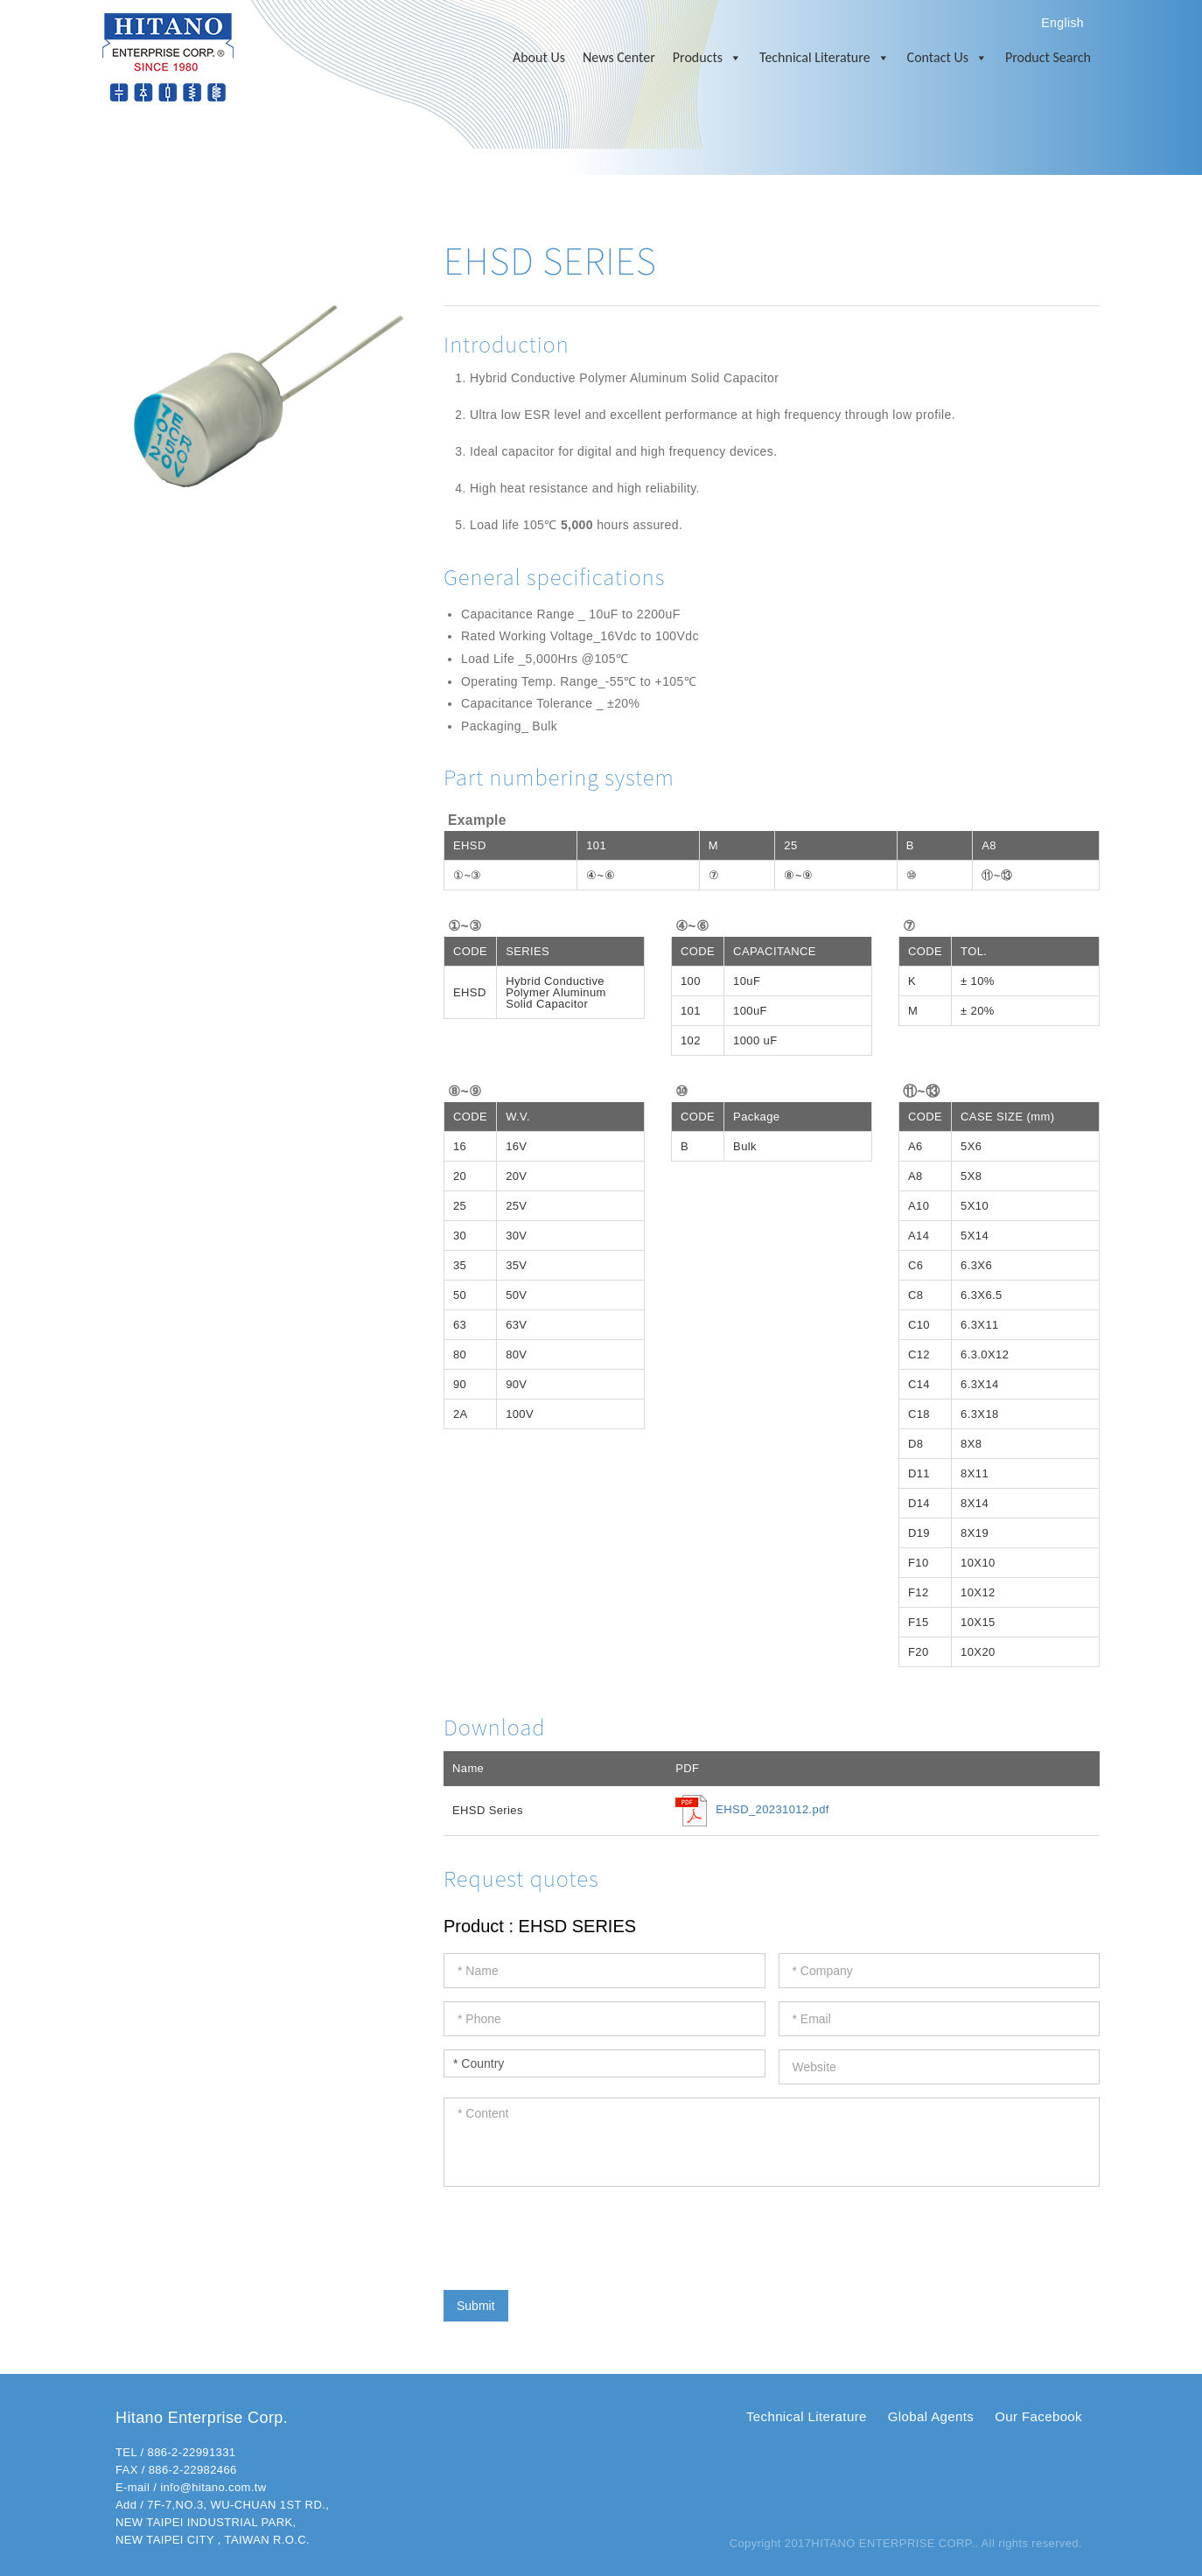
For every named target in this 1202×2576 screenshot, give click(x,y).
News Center (619, 57)
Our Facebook (1038, 2416)
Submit (476, 2306)
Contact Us (947, 57)
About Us (539, 57)
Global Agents (931, 2416)
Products (707, 57)
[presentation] (576, 2234)
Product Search (1048, 57)
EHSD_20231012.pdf (772, 1810)
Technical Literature (824, 57)
